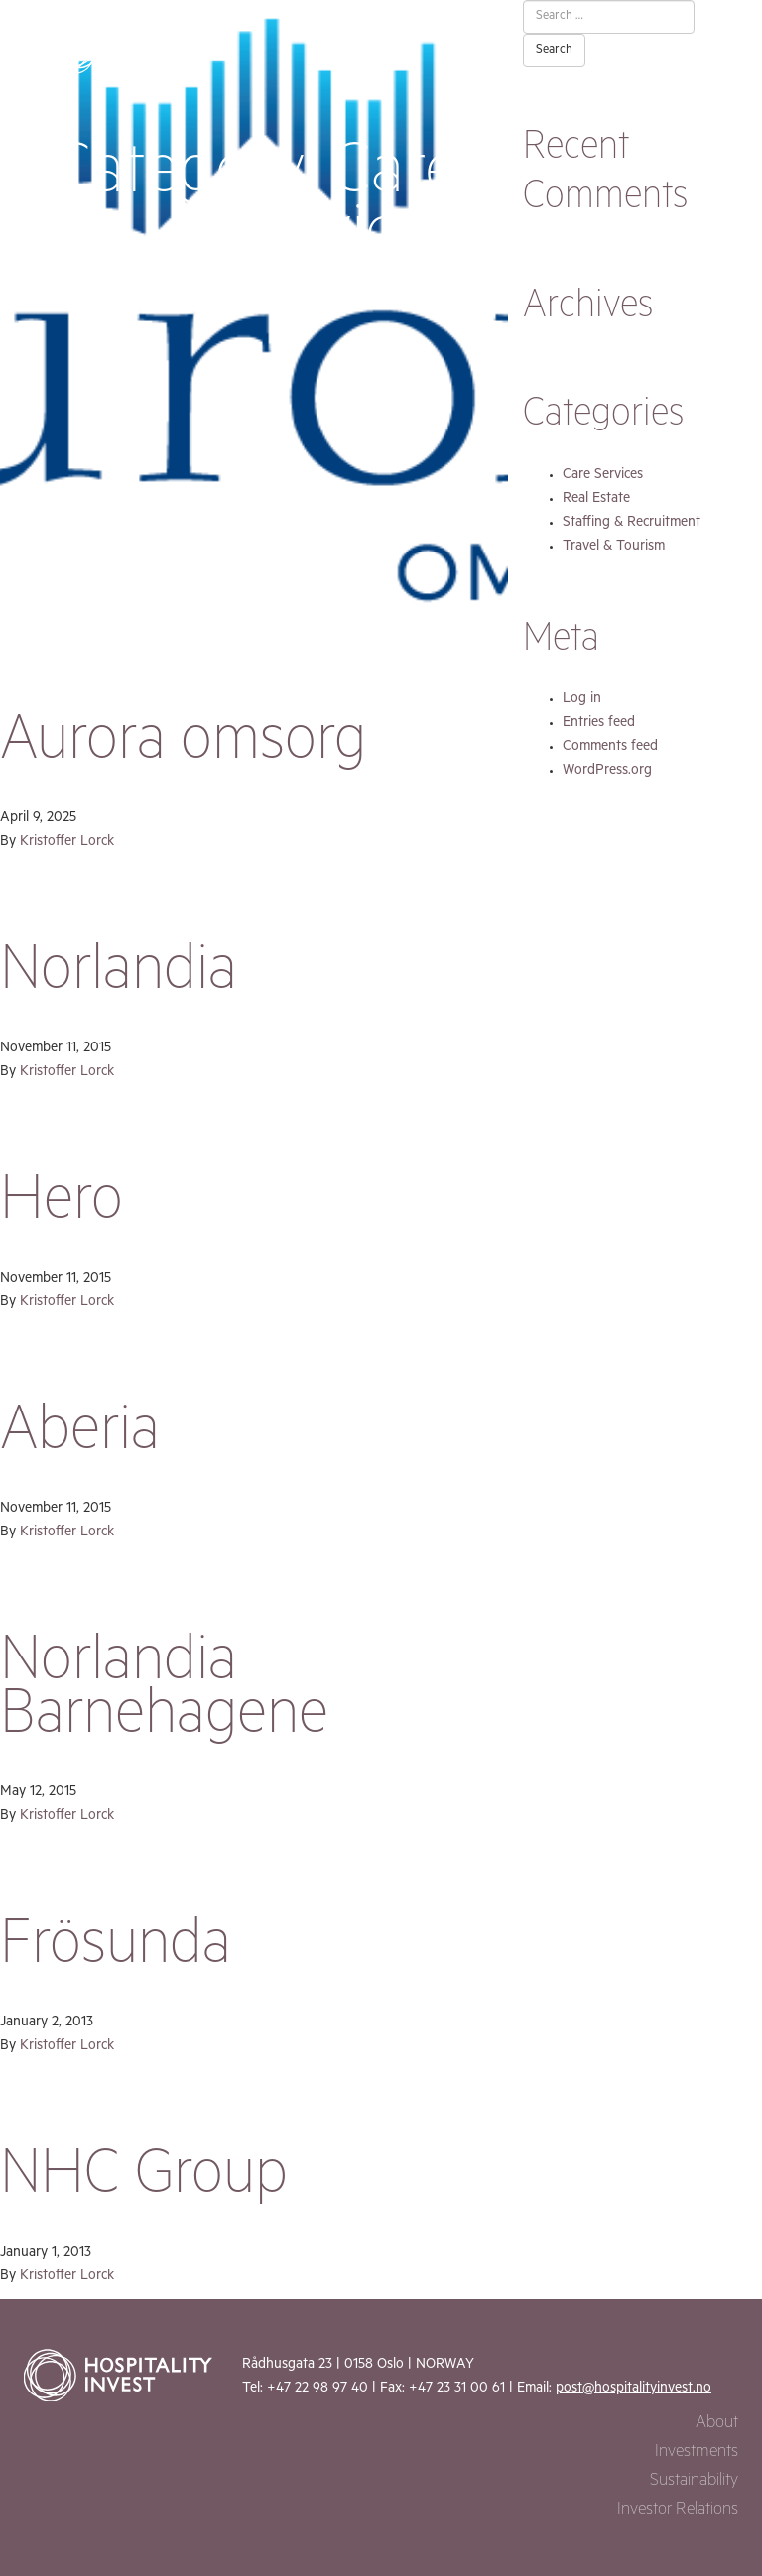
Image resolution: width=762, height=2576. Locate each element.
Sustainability (694, 2482)
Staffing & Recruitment (631, 524)
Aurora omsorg (183, 747)
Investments (696, 2453)
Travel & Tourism (614, 547)
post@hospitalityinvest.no (633, 2389)
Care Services (603, 476)
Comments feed (610, 748)
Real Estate (596, 500)
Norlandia (118, 977)
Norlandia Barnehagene (164, 1694)
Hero (61, 1207)
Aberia (80, 1437)
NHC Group (144, 2181)
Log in (582, 700)
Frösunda (115, 1951)
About (717, 2424)
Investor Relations (677, 2511)
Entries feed (599, 724)
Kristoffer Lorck (67, 843)
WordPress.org (607, 772)
